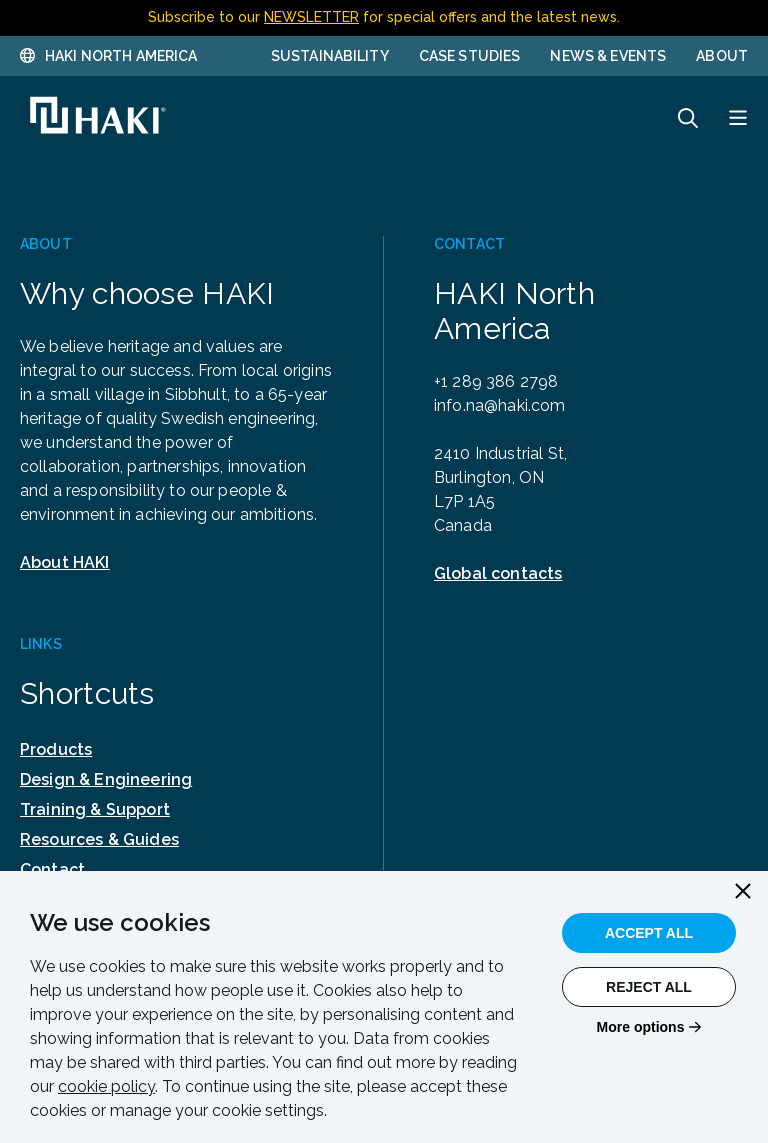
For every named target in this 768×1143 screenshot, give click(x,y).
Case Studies (470, 56)
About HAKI (65, 562)
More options (641, 1027)
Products (56, 749)
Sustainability (330, 56)
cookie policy (106, 1086)
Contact (52, 869)
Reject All (649, 987)
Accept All (649, 933)
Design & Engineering (106, 779)
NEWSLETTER (311, 17)
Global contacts (498, 573)
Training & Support (95, 809)
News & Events (608, 56)
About (722, 56)
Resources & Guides (99, 839)
